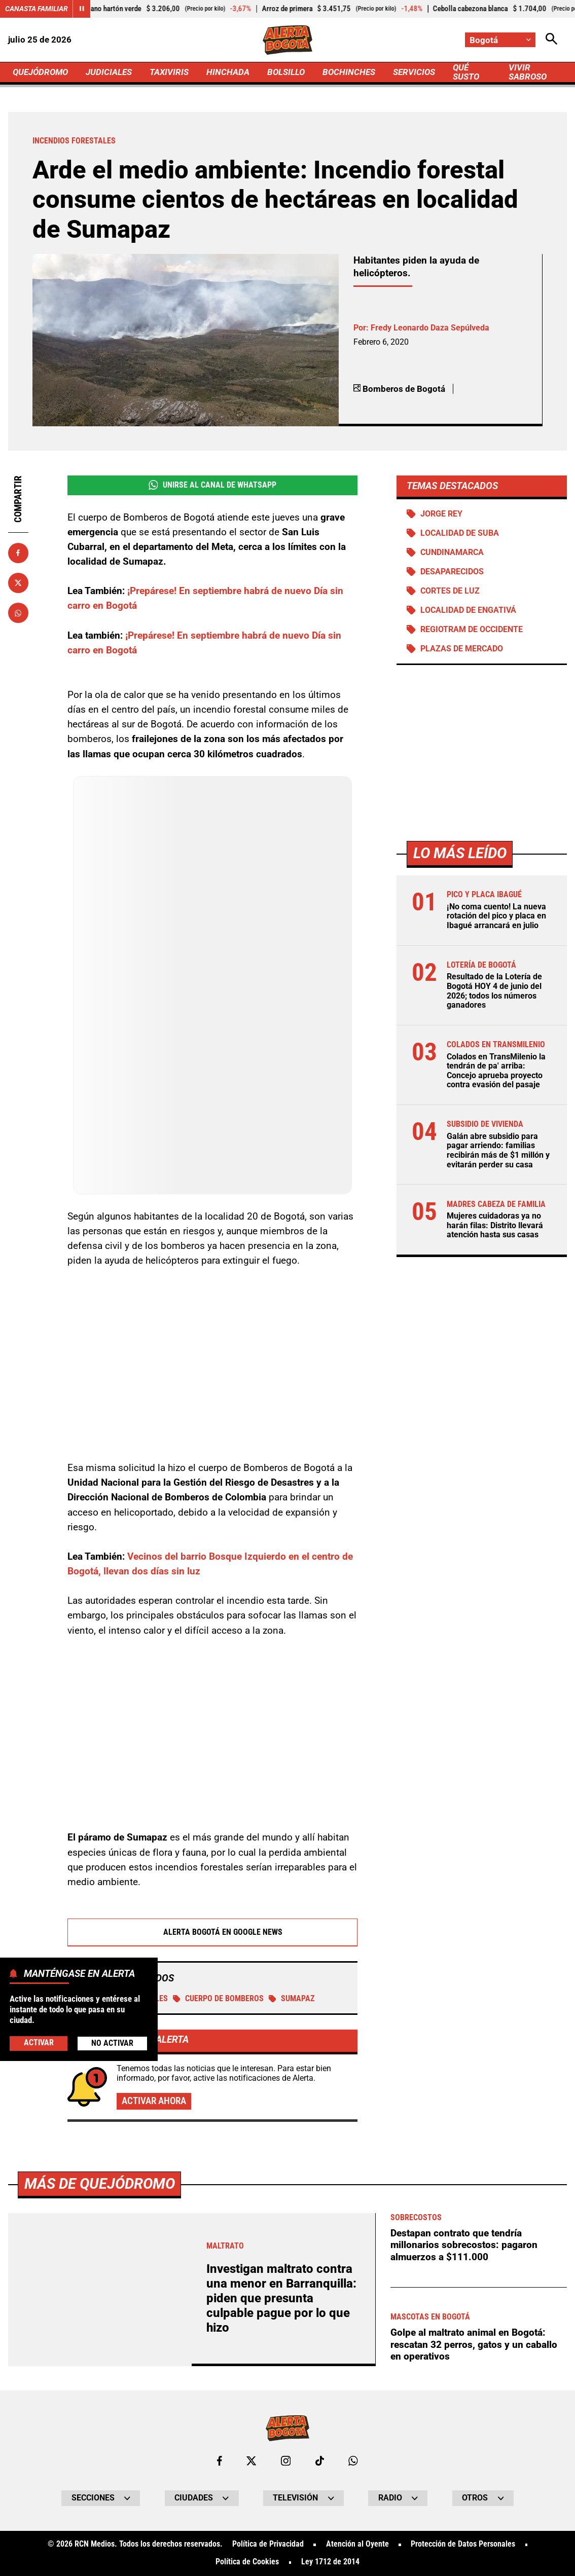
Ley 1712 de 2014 (330, 2562)
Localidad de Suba (459, 533)
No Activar (112, 2043)
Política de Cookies (247, 2562)
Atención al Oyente (357, 2545)
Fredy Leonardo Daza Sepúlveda (430, 328)
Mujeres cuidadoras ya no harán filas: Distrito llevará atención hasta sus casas (495, 1225)
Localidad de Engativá (468, 610)
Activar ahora (154, 2101)
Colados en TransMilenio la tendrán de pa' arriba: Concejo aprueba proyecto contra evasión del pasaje (496, 1071)
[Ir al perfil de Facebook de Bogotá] (219, 2460)
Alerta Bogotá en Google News (212, 1932)
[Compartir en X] (18, 583)
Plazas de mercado (461, 648)
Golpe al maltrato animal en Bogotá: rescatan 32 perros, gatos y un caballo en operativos (473, 2344)
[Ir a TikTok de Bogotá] (319, 2460)
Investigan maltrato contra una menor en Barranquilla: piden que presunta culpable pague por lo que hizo (281, 2298)
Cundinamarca (452, 552)
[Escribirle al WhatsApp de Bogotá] (353, 2460)
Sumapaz (291, 1998)
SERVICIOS (414, 72)
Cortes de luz (450, 591)
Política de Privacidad (268, 2545)
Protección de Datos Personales (463, 2545)
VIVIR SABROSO (528, 71)
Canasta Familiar (36, 9)
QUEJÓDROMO (40, 72)
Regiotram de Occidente (471, 629)
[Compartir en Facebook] (18, 553)
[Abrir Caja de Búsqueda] (551, 40)
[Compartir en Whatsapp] (18, 613)
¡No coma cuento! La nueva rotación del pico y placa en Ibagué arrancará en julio (496, 916)
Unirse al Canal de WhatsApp (212, 485)
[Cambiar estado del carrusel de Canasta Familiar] (81, 9)
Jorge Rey (441, 514)
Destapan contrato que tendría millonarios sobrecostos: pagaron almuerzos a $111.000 (463, 2245)
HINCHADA (227, 72)
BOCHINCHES (348, 72)
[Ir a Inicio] (287, 40)
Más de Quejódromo (99, 2183)
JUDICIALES (109, 72)
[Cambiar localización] (500, 40)
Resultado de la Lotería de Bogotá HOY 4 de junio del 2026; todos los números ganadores (494, 991)
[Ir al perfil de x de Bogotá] (251, 2460)
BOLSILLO (286, 72)
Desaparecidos (452, 571)
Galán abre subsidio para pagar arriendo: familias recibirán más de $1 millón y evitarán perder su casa (498, 1150)
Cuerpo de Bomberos (218, 1998)
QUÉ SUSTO (466, 71)
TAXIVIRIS (169, 72)
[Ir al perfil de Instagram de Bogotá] (286, 2460)
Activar (39, 2042)
